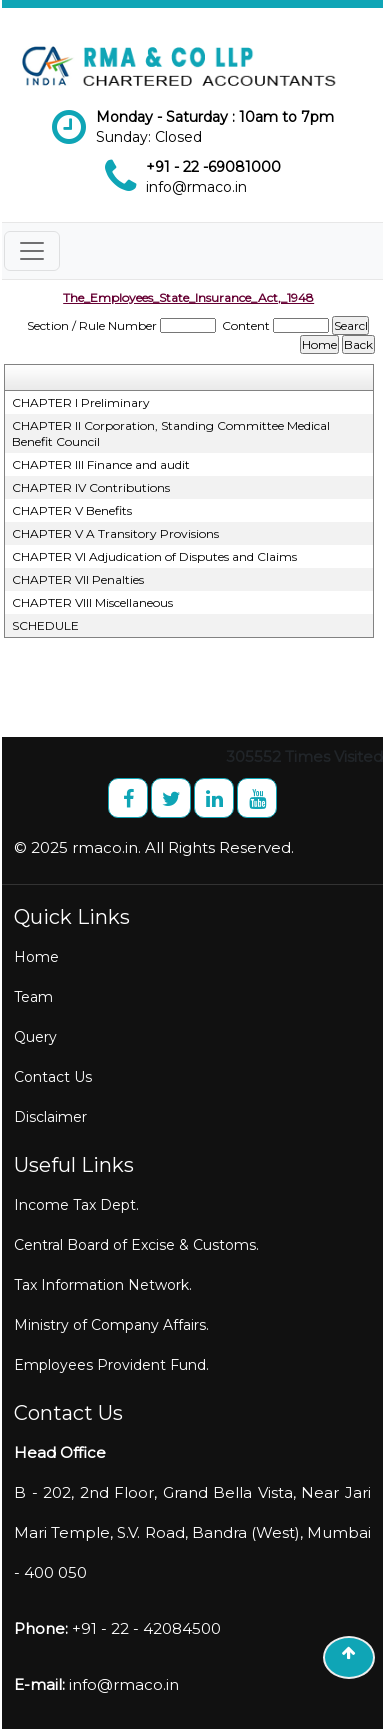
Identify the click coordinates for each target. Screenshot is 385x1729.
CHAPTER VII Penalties (78, 579)
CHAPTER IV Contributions (91, 487)
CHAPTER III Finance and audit (101, 464)
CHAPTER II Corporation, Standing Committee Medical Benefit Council (171, 433)
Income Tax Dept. (76, 1205)
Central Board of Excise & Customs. (136, 1245)
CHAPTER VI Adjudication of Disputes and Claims (154, 556)
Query (35, 1037)
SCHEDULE (45, 625)
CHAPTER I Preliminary (81, 402)
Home (36, 957)
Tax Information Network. (103, 1285)
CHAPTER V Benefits (72, 510)
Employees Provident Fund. (111, 1365)
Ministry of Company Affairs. (111, 1325)
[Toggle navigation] (32, 251)
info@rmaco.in (196, 187)
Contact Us (53, 1077)
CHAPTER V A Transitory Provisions (115, 533)
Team (33, 997)
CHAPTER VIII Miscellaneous (92, 602)
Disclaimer (50, 1117)
